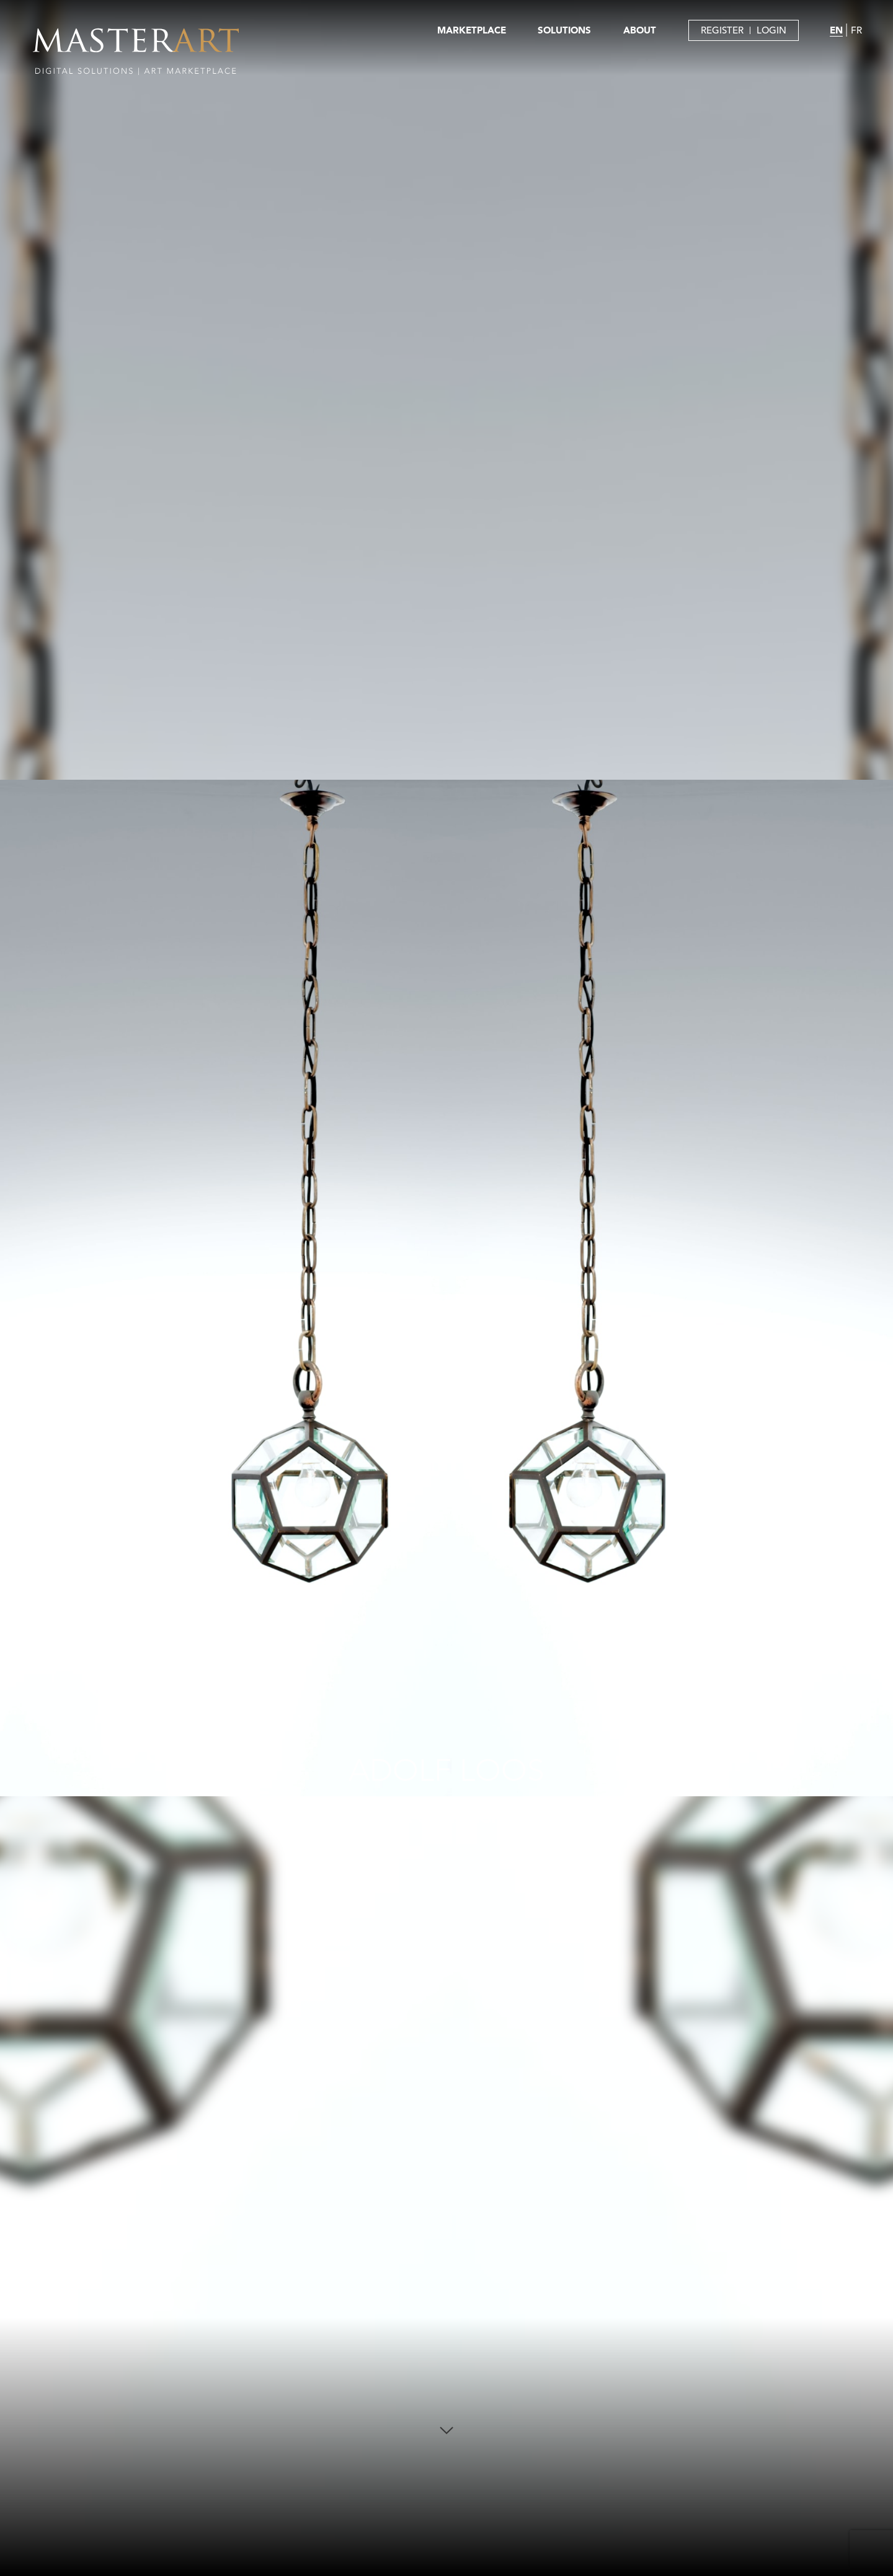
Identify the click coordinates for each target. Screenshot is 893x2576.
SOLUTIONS (564, 30)
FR (856, 30)
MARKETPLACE (471, 30)
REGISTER (722, 30)
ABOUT (639, 30)
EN (836, 30)
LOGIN (771, 30)
